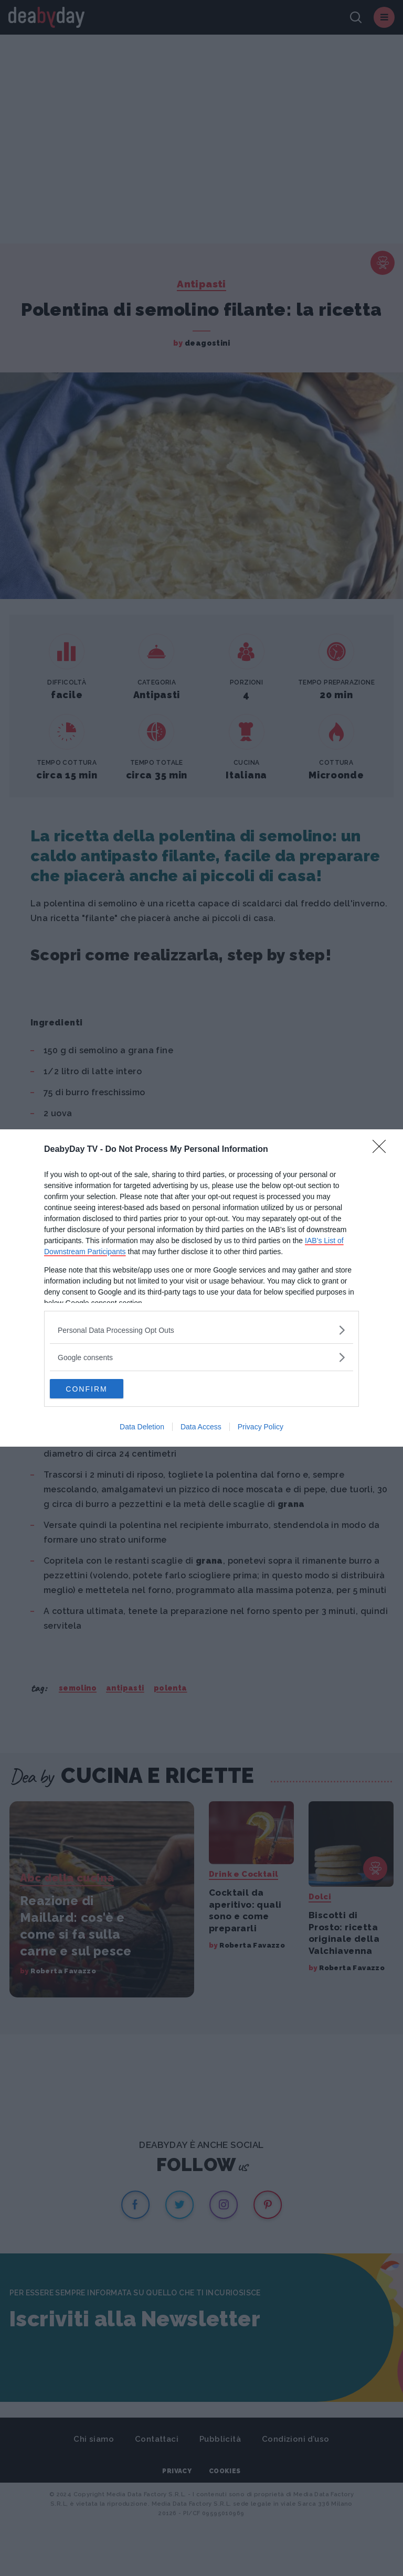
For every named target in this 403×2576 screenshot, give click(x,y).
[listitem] (201, 1329)
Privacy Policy (260, 1428)
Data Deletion (142, 1428)
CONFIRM (99, 1389)
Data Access (201, 1428)
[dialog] (201, 1288)
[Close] (383, 1149)
